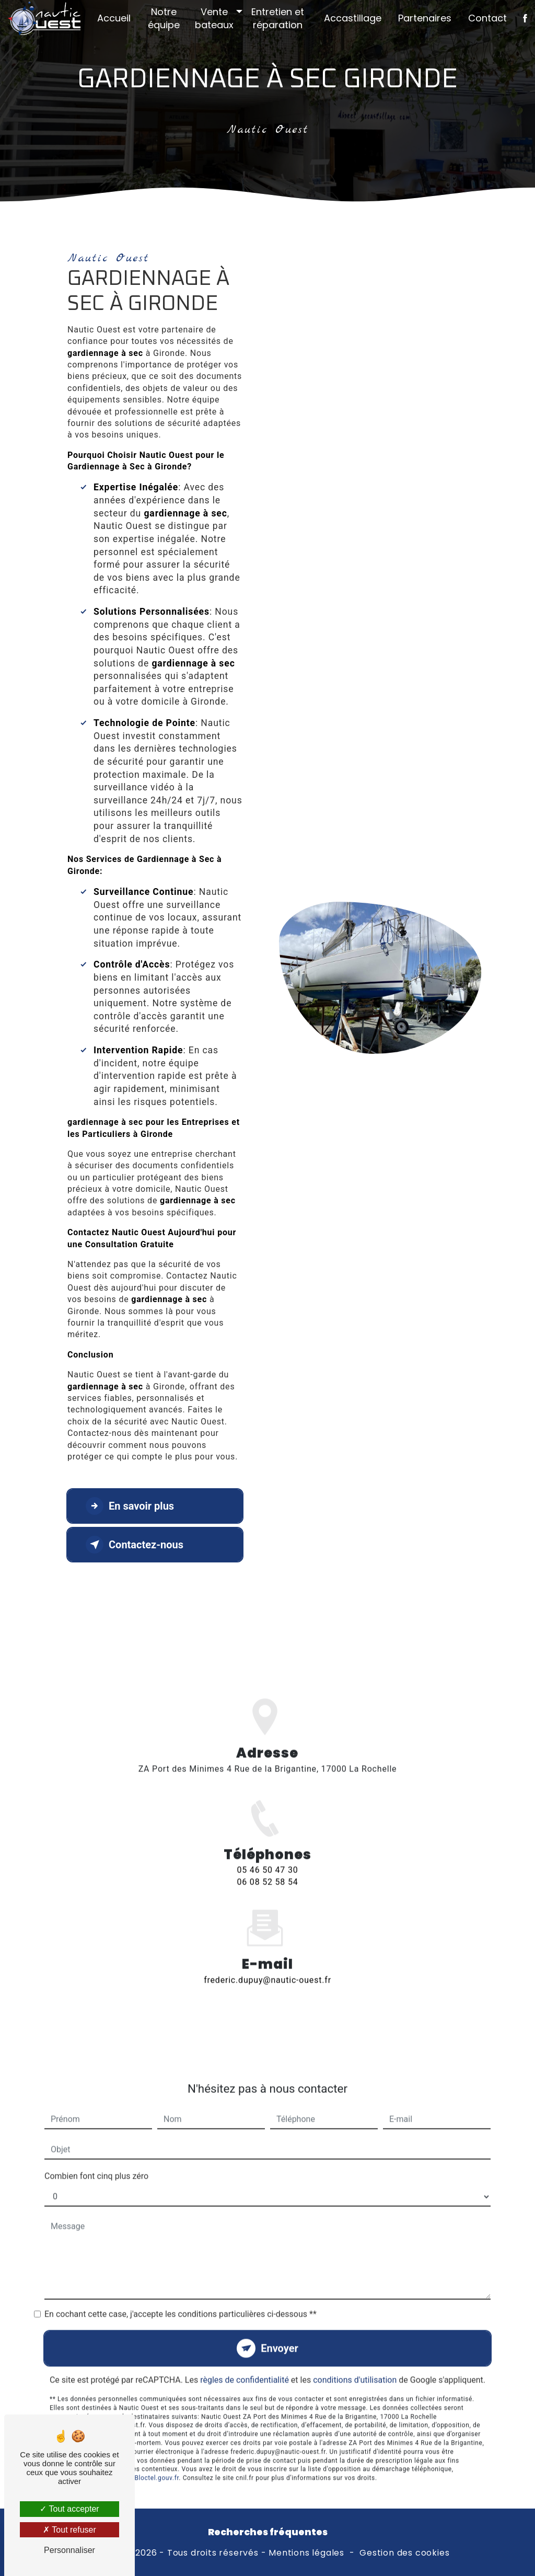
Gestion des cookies (404, 2553)
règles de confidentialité (244, 2353)
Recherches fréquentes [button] (268, 2532)
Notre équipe (164, 18)
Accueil (114, 18)
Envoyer (279, 2321)
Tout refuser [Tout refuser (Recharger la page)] (69, 2529)
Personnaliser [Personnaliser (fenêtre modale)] (69, 2550)
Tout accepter (69, 2508)
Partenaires (424, 18)
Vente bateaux (214, 18)
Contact (487, 18)
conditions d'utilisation (355, 2353)
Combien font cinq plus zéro (96, 2149)
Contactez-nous (134, 1545)
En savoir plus (130, 1506)
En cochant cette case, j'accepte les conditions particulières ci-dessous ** (180, 2287)
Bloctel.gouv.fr (156, 2451)
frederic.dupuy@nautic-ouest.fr (267, 1953)
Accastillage (352, 18)
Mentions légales (306, 2553)
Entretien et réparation (277, 18)
